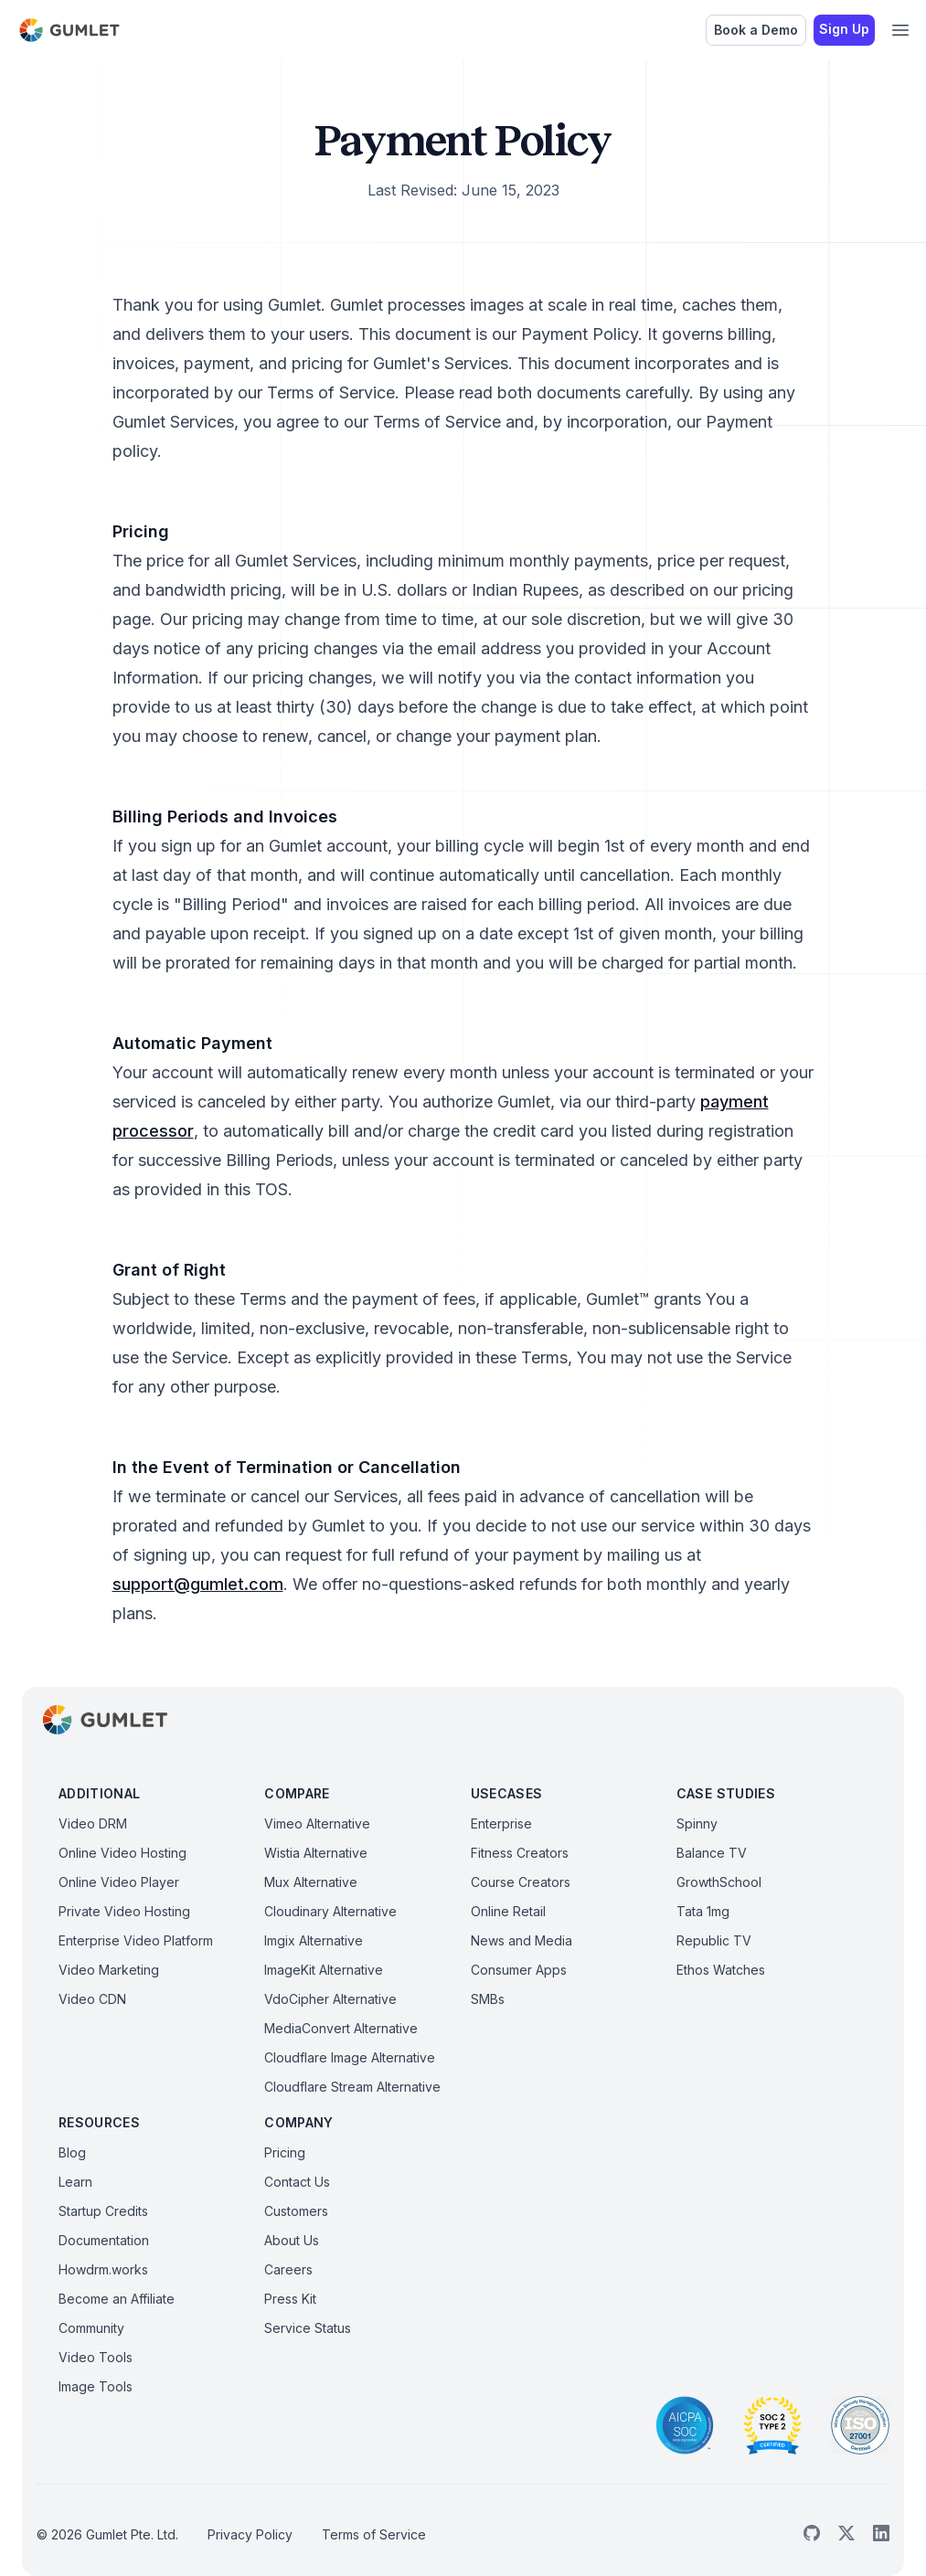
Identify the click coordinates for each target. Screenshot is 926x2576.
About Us (291, 2240)
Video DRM (93, 1823)
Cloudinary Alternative (330, 1911)
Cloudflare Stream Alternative (352, 2086)
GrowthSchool (718, 1882)
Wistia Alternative (315, 1852)
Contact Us (297, 2181)
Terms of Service (374, 2534)
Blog (72, 2152)
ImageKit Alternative (323, 1969)
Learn (75, 2181)
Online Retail (508, 1911)
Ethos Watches (720, 1969)
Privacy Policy (250, 2534)
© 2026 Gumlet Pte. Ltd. (107, 2534)
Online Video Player (119, 1882)
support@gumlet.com (197, 1584)
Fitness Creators (520, 1852)
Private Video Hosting (124, 1911)
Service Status (307, 2328)
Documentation (104, 2240)
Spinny (697, 1823)
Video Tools (96, 2357)
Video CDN (92, 1999)
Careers (288, 2269)
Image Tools (96, 2386)
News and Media (521, 1940)
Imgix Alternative (313, 1940)
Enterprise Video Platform (136, 1940)
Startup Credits (103, 2211)
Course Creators (520, 1882)
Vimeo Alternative (317, 1823)
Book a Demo (756, 29)
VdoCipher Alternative (330, 1999)
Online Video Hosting (122, 1852)
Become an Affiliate (117, 2298)
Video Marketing (109, 1969)
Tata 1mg (702, 1911)
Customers (296, 2211)
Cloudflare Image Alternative (349, 2057)
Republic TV (713, 1940)
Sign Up (844, 29)
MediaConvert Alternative (341, 2028)
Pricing (284, 2152)
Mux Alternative (310, 1882)
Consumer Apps (519, 1969)
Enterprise (501, 1823)
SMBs (488, 1999)
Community (91, 2328)
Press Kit (290, 2298)
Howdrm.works (103, 2269)
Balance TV (711, 1852)
